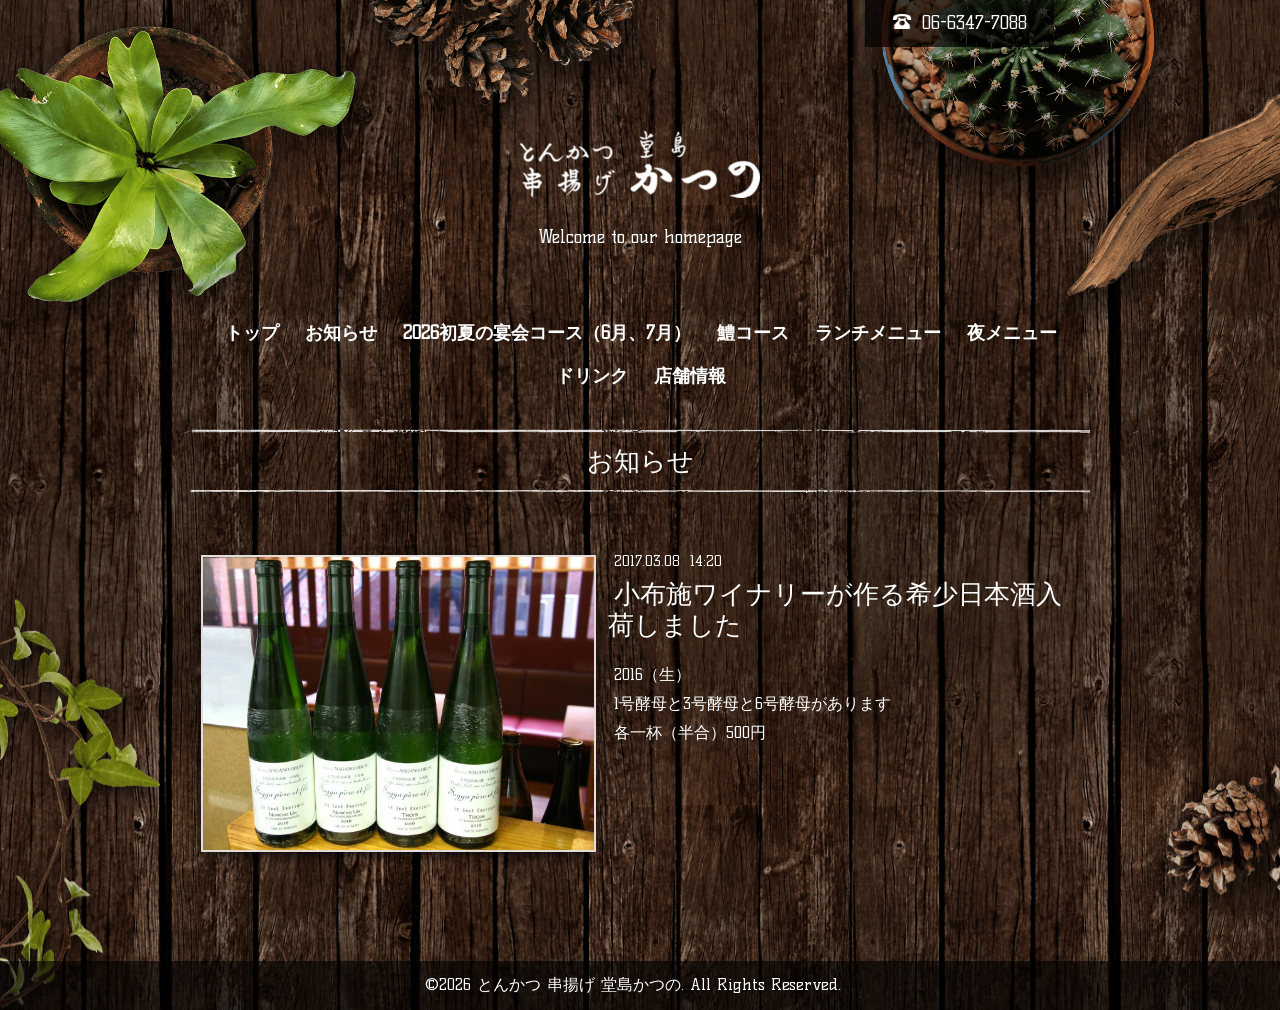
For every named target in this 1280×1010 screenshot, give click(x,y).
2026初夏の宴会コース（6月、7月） (547, 333)
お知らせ (341, 333)
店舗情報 (690, 376)
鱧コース (753, 333)
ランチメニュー (878, 333)
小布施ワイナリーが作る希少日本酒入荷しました (834, 609)
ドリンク (592, 376)
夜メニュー (1012, 333)
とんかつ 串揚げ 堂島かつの (579, 984)
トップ (252, 333)
